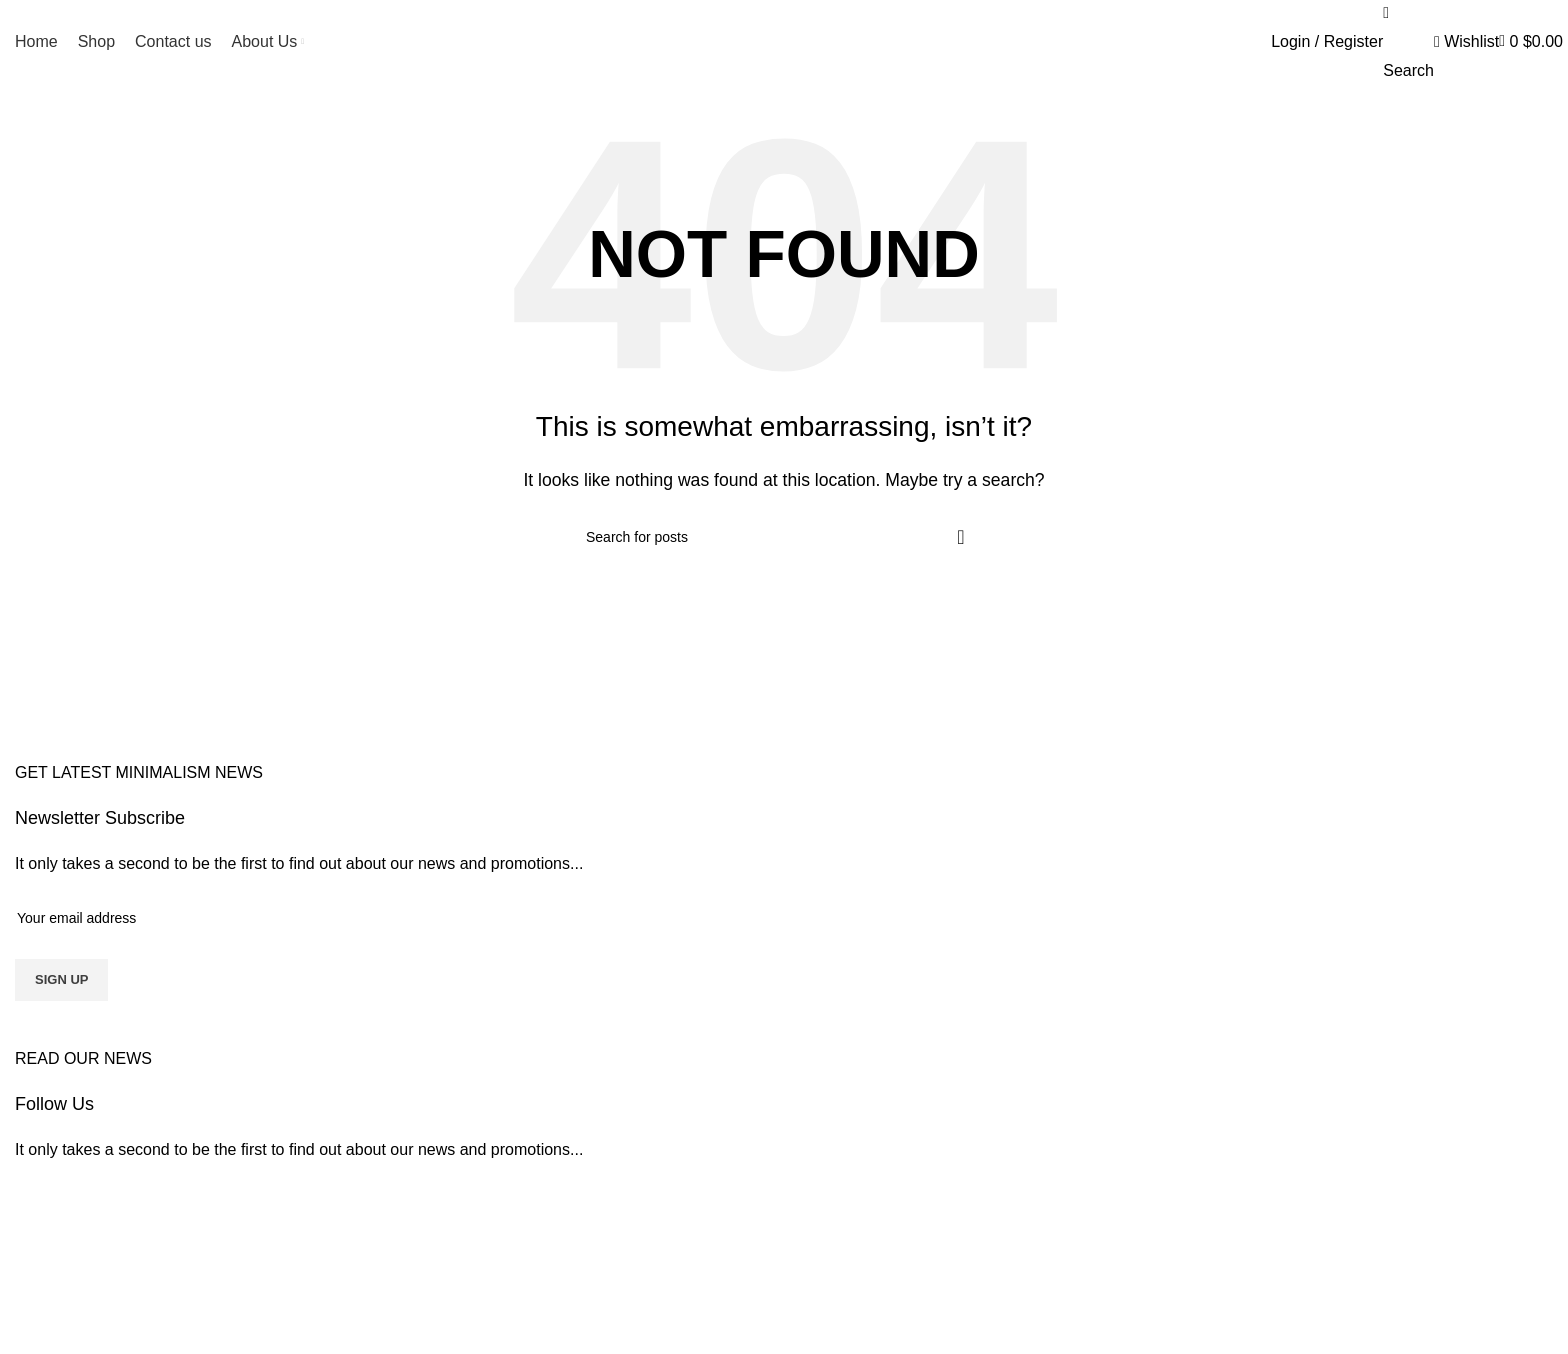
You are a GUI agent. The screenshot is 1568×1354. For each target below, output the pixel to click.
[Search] (784, 537)
